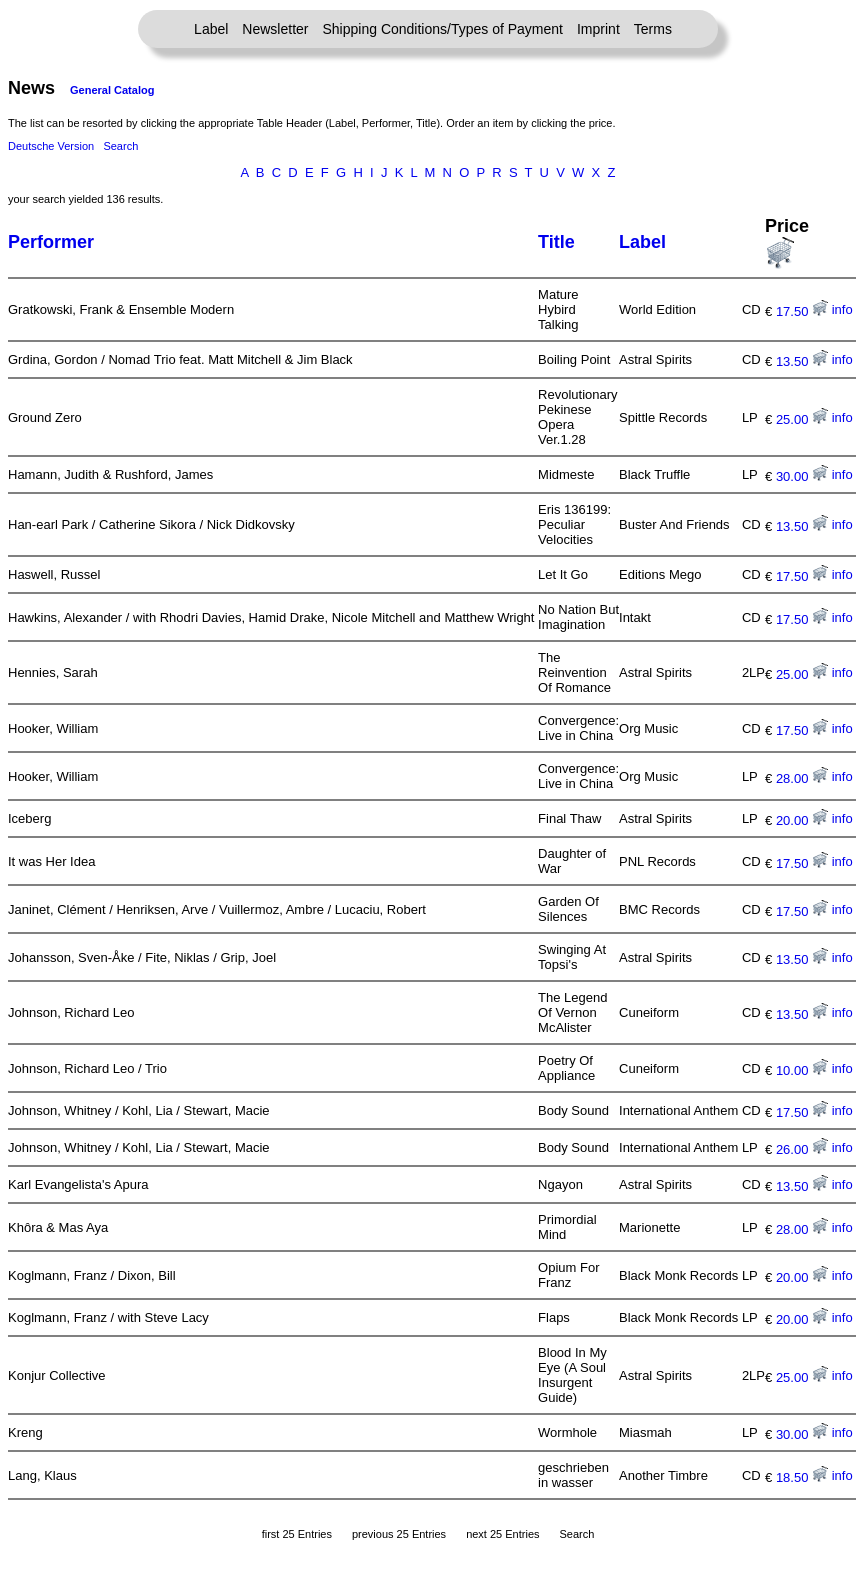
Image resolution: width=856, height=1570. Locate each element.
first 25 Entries (297, 1534)
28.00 (802, 778)
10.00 (802, 1070)
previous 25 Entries (399, 1534)
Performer (51, 242)
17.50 (802, 311)
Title (556, 242)
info (842, 309)
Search (120, 146)
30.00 (802, 476)
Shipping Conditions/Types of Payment (443, 29)
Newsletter (275, 29)
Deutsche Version (51, 146)
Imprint (598, 29)
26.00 (802, 1149)
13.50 (802, 361)
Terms (653, 29)
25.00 (802, 419)
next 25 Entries (502, 1534)
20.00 (802, 820)
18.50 (802, 1477)
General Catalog (112, 90)
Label (211, 29)
